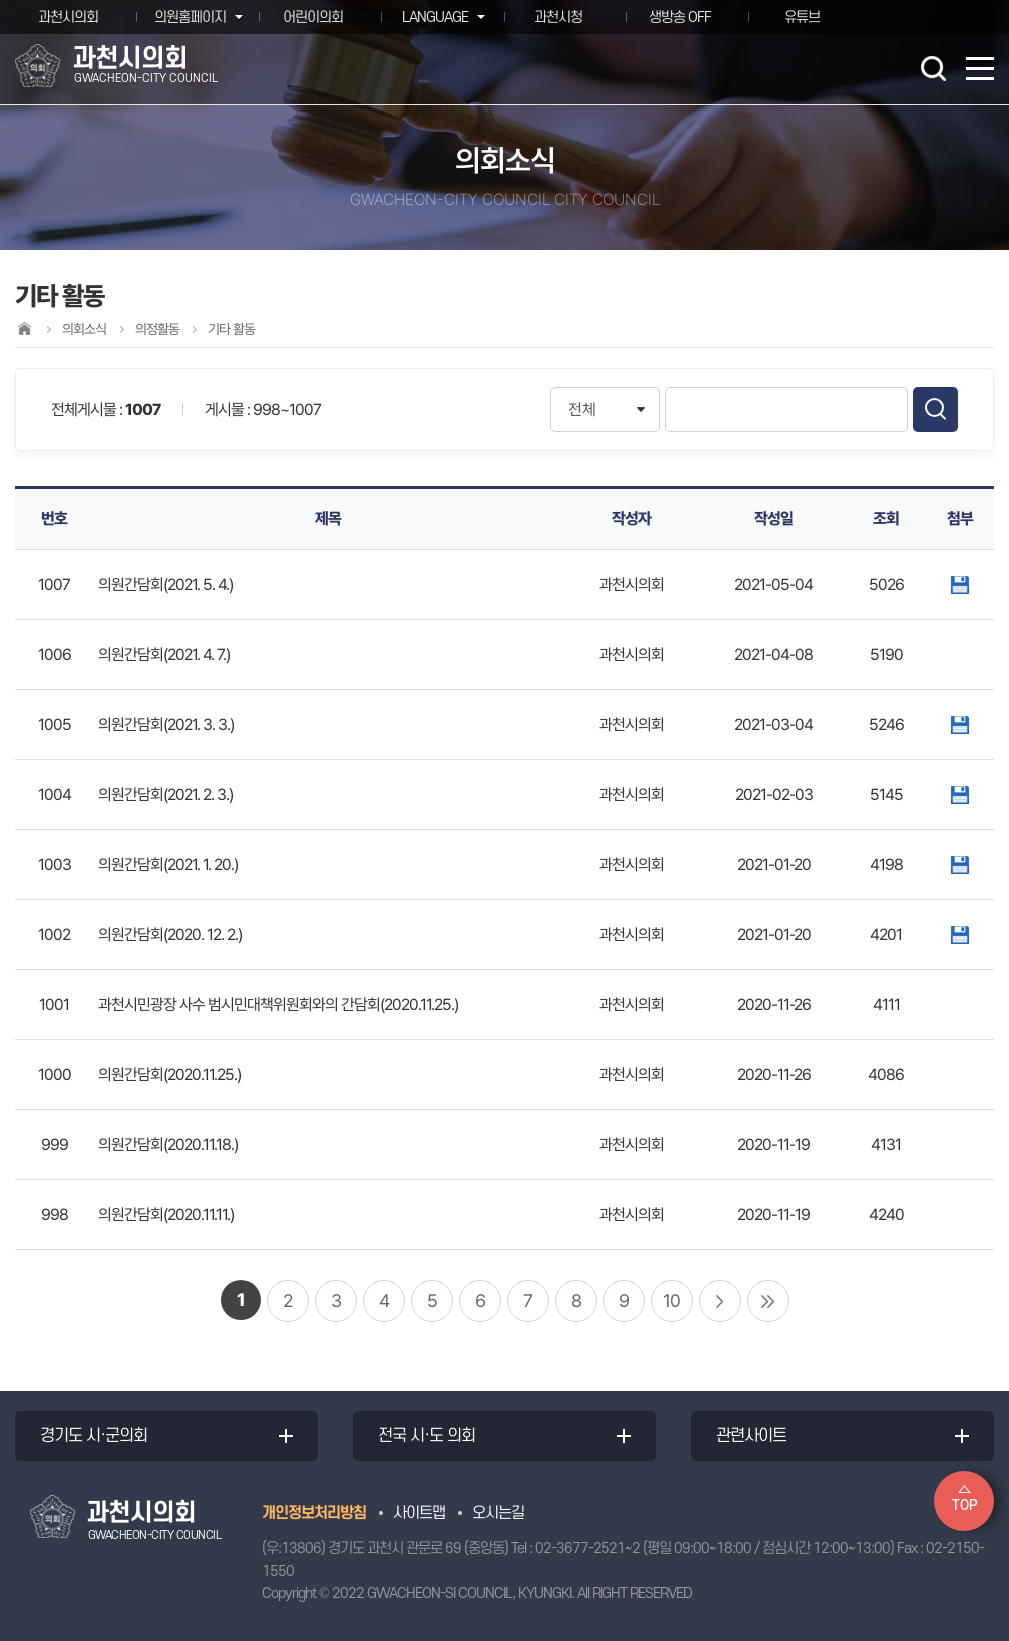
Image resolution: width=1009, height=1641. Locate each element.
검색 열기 (933, 68)
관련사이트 (751, 1436)
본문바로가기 (0, 0)
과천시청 (558, 16)
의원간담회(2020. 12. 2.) (170, 934)
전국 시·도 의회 (426, 1436)
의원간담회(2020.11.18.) (168, 1144)
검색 (935, 409)
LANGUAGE (434, 16)
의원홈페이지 (189, 16)
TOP (964, 1505)
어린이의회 (313, 16)
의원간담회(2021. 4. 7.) (164, 654)
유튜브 (802, 16)
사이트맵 (419, 1513)
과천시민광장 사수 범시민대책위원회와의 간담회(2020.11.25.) (278, 1004)
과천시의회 (68, 16)
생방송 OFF (680, 16)
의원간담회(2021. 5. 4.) (165, 584)
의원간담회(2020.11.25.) (169, 1074)
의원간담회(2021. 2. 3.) (165, 794)
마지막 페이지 (768, 1301)
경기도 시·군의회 (93, 1436)
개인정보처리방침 (314, 1513)
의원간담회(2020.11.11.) (166, 1214)
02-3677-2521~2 (587, 1548)
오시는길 (498, 1513)
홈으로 (24, 328)
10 (671, 1300)
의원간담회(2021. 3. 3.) (166, 724)
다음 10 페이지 (720, 1301)
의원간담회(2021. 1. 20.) (168, 864)
